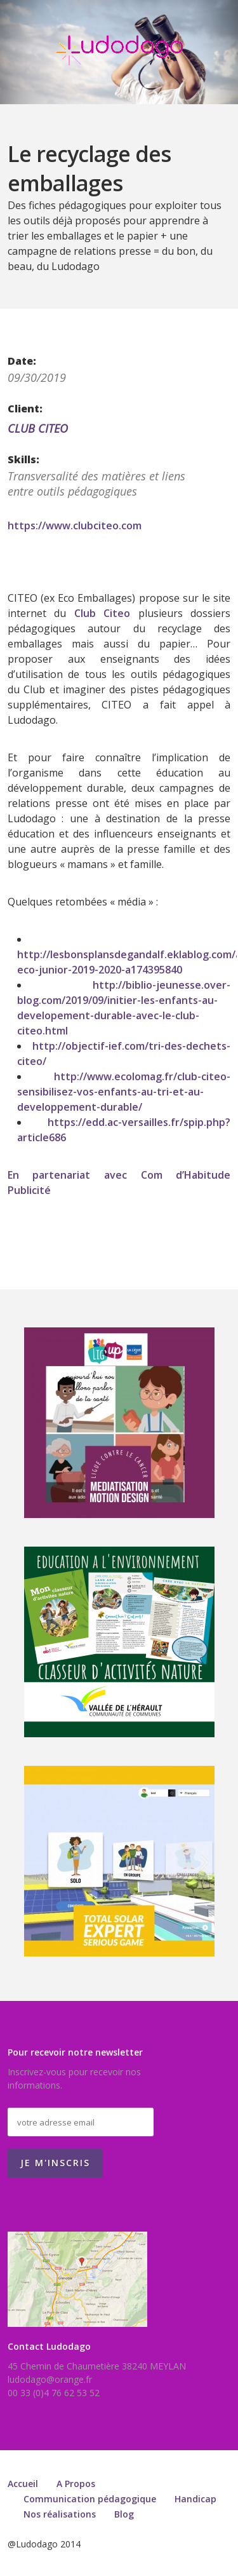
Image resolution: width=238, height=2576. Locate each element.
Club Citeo (102, 613)
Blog (124, 2514)
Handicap (195, 2499)
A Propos (75, 2484)
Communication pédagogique (89, 2499)
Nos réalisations (59, 2514)
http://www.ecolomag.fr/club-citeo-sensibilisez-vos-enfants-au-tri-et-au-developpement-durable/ (123, 1091)
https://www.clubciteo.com (75, 525)
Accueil (23, 2484)
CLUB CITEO (38, 428)
